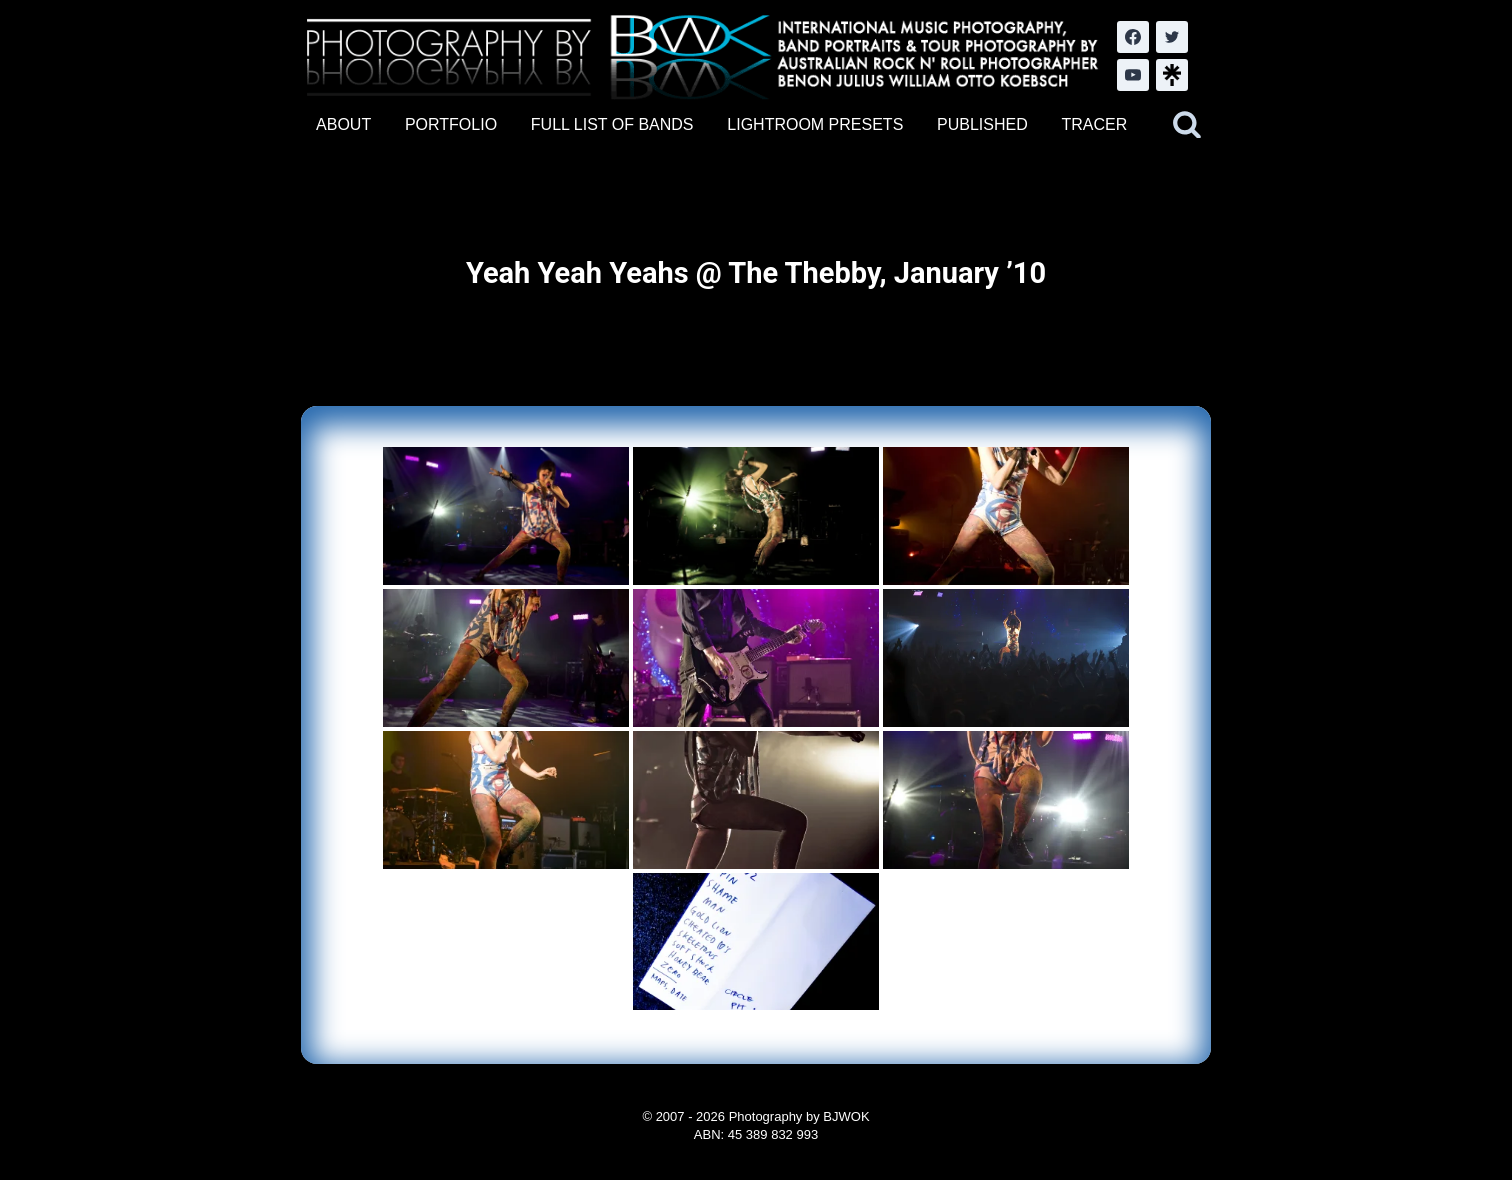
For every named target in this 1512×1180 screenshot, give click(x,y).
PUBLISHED (982, 124)
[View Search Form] (1187, 125)
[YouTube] (1133, 75)
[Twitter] (1172, 37)
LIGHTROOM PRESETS (815, 124)
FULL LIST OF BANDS (612, 124)
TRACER (1094, 124)
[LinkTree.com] (1172, 75)
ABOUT (343, 124)
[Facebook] (1133, 37)
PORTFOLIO (451, 124)
